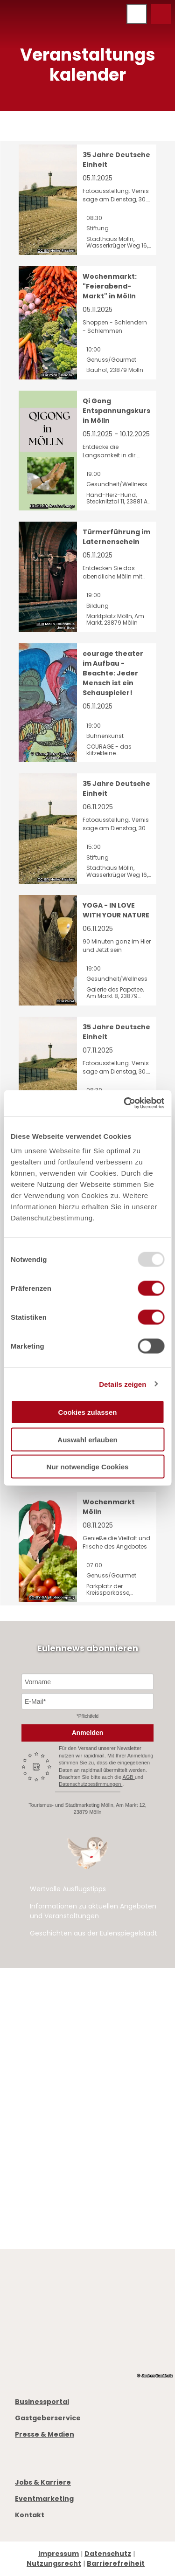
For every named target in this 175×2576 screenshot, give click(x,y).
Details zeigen (122, 1384)
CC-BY (43, 251)
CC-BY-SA (39, 507)
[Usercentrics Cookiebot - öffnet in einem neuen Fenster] (124, 1103)
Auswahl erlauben (87, 1439)
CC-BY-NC (50, 375)
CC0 (40, 624)
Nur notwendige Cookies (88, 1467)
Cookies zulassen (87, 1412)
